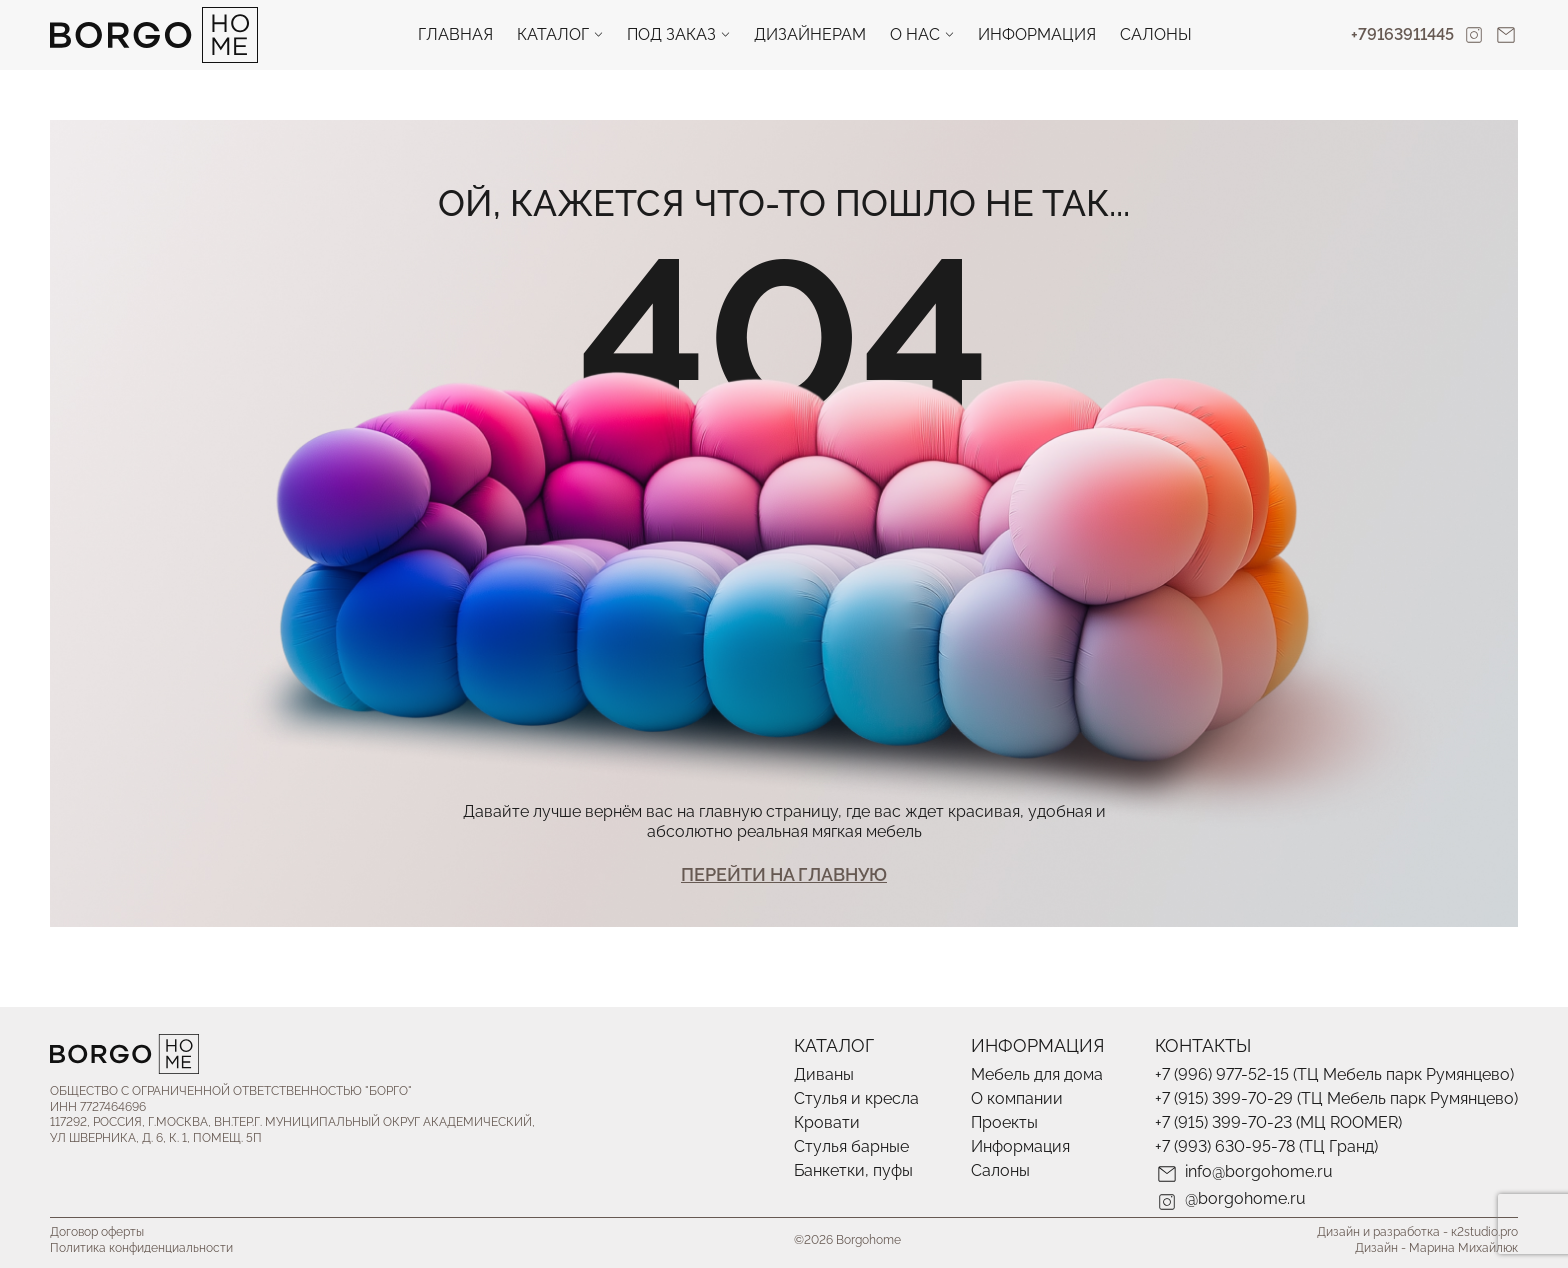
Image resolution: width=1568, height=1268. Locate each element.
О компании (1017, 1098)
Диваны (824, 1074)
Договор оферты (97, 1232)
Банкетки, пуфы (853, 1170)
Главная (455, 34)
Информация (1037, 34)
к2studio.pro (1484, 1232)
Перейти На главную (784, 874)
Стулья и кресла (856, 1098)
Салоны (1156, 34)
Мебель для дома (1037, 1074)
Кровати (827, 1122)
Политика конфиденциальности (141, 1248)
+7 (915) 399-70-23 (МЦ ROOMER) (1278, 1122)
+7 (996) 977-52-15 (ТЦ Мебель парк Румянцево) (1334, 1074)
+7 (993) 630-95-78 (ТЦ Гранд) (1266, 1146)
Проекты (1004, 1122)
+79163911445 (1402, 34)
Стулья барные (851, 1146)
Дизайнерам (810, 34)
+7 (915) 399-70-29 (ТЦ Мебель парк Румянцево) (1336, 1098)
